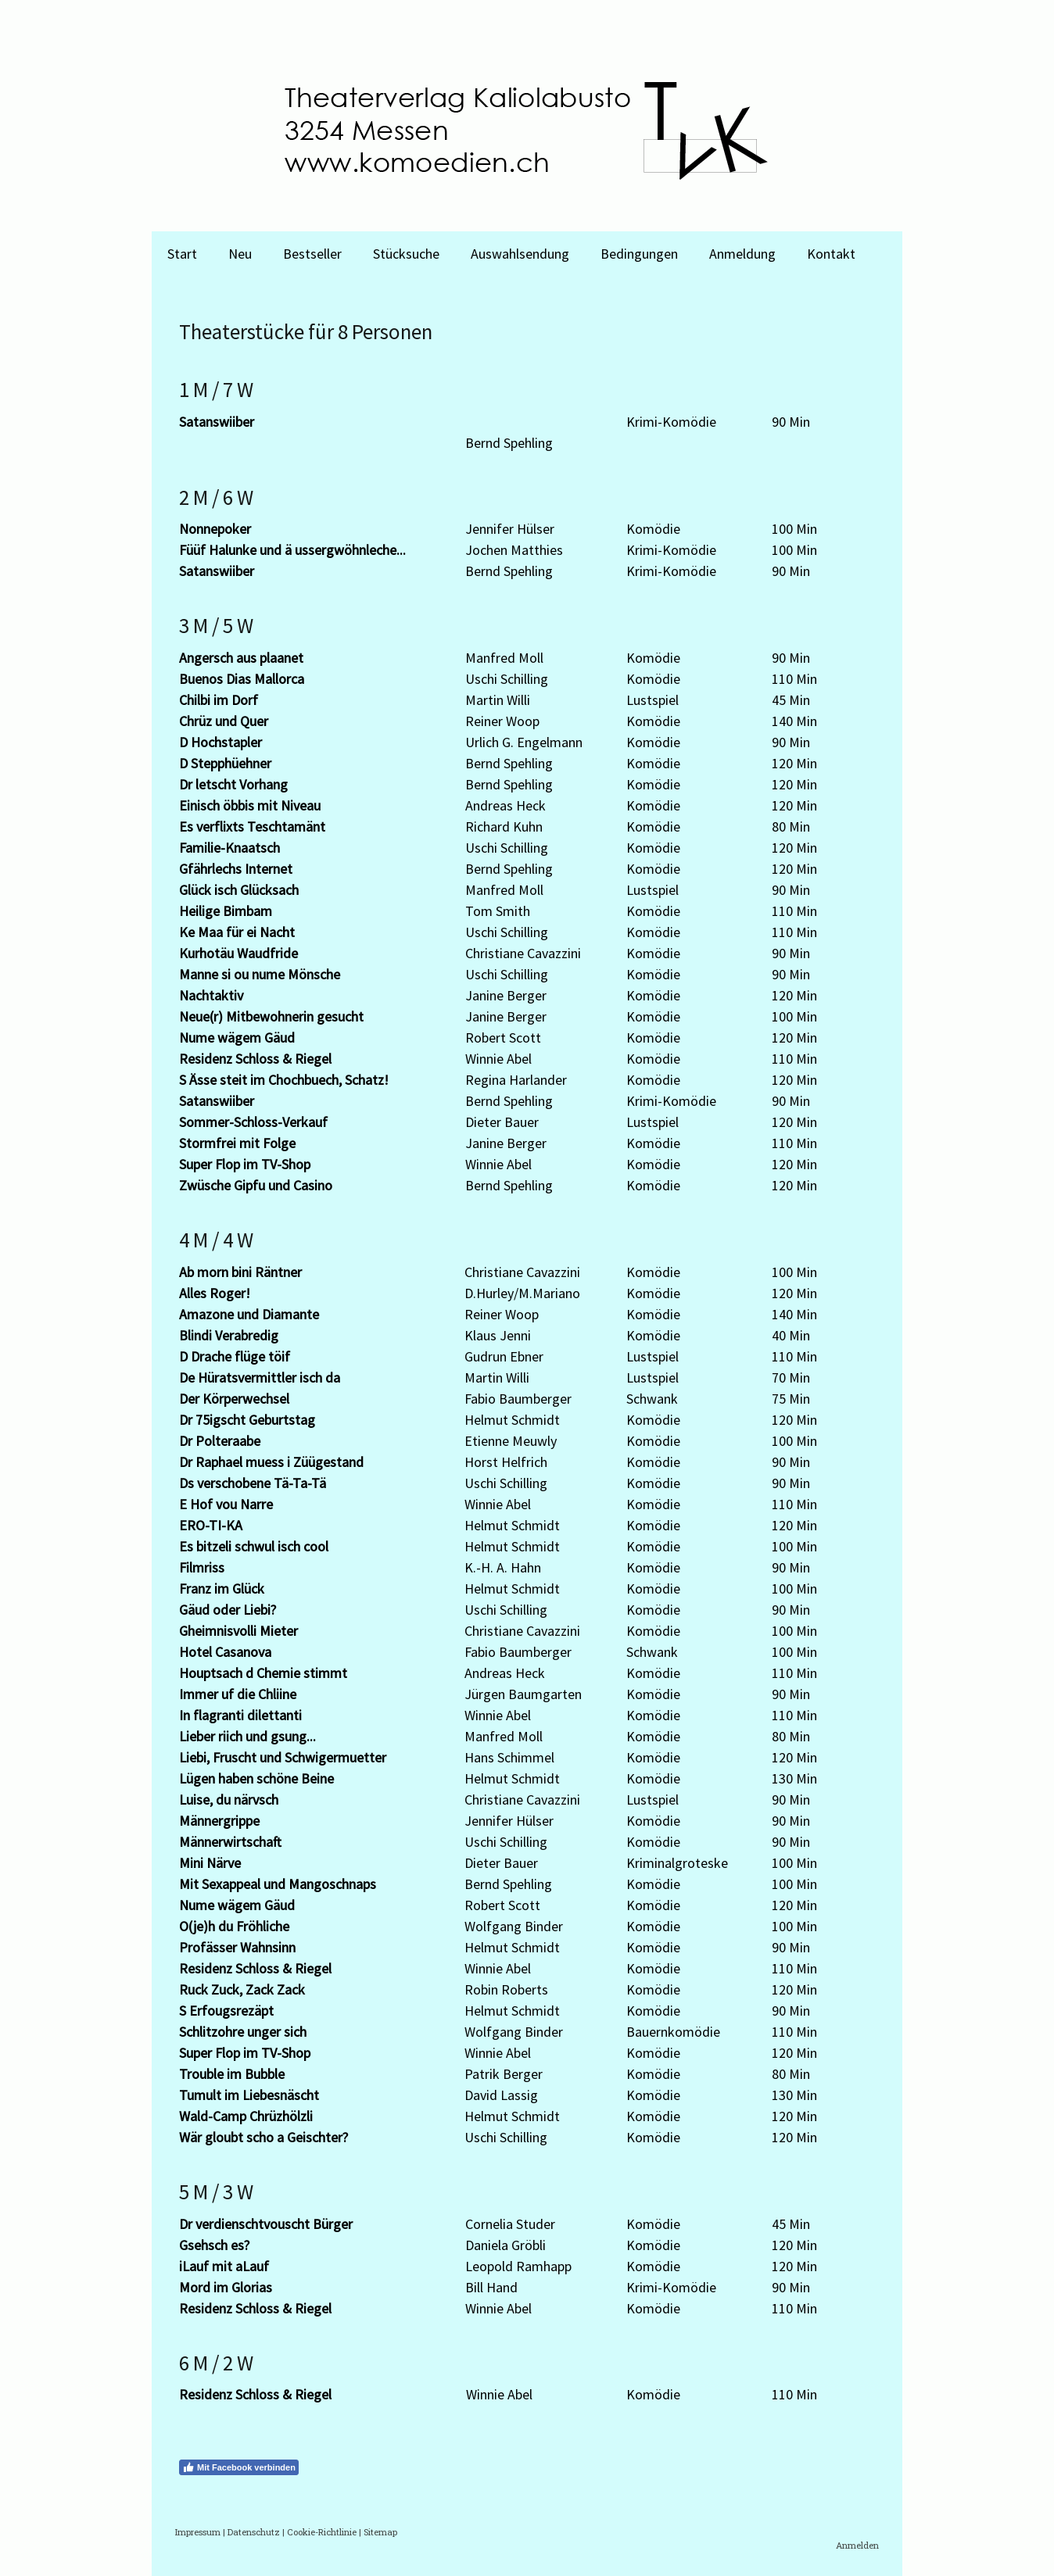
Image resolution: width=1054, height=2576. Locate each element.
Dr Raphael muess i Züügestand (271, 1462)
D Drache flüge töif (234, 1356)
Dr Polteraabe (219, 1441)
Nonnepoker (215, 529)
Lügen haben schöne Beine (256, 1778)
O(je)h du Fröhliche (234, 1926)
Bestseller (312, 254)
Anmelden (857, 2545)
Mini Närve (210, 1863)
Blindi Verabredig (228, 1335)
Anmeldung (742, 254)
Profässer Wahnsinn (237, 1947)
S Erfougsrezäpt (226, 2011)
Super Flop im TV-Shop (244, 2053)
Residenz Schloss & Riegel (255, 1059)
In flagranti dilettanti (240, 1715)
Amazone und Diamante (249, 1314)
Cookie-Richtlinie (322, 2532)
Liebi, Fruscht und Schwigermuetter (282, 1757)
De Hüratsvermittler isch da (259, 1377)
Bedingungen (639, 254)
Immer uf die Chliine (237, 1694)
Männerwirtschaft (230, 1842)
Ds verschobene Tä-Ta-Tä (252, 1483)
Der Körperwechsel (234, 1399)
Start (182, 254)
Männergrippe (219, 1821)
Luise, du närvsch (228, 1800)
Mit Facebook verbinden (239, 2467)
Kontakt (831, 254)
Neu (240, 254)
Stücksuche (406, 254)
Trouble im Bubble (232, 2074)
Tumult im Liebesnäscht (249, 2095)
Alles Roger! (214, 1293)
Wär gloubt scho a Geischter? (263, 2137)
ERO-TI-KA (210, 1525)
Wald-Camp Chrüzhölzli (246, 2116)
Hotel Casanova (225, 1652)
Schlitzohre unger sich (243, 2032)
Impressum (197, 2532)
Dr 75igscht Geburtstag (247, 1420)
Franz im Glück (221, 1588)
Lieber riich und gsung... (247, 1736)
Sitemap (380, 2532)
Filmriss (201, 1567)
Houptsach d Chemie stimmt (263, 1673)
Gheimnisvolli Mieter (238, 1631)
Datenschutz (254, 2532)
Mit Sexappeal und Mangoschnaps (277, 1884)
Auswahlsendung (520, 254)
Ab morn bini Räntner (240, 1272)
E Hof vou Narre (226, 1504)
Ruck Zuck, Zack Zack (242, 1989)
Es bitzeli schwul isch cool (253, 1546)
